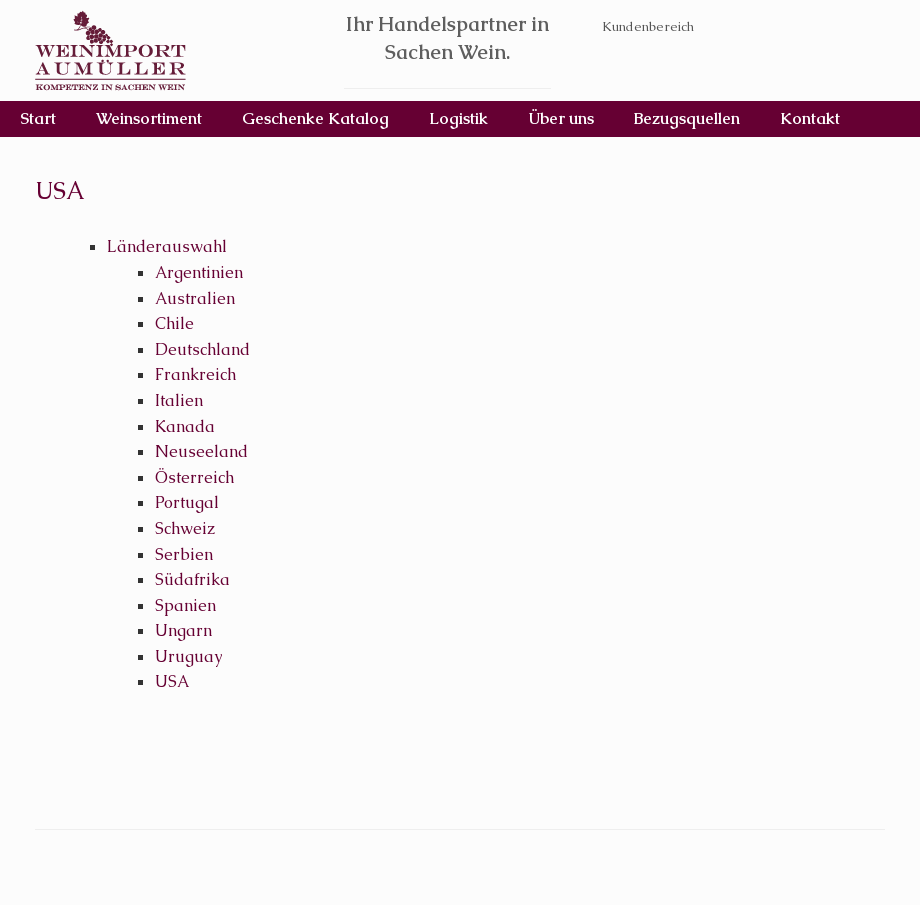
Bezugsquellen (687, 118)
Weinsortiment (149, 118)
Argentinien (199, 272)
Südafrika (192, 579)
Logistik (458, 118)
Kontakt (810, 118)
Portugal (187, 502)
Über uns (561, 118)
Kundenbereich (648, 26)
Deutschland (202, 349)
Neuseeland (201, 451)
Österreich (194, 477)
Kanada (185, 426)
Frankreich (195, 374)
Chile (174, 323)
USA (172, 681)
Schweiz (185, 528)
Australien (195, 298)
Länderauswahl (167, 246)
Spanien (185, 605)
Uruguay (188, 656)
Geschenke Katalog (315, 118)
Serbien (184, 554)
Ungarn (183, 630)
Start (38, 118)
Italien (179, 400)
